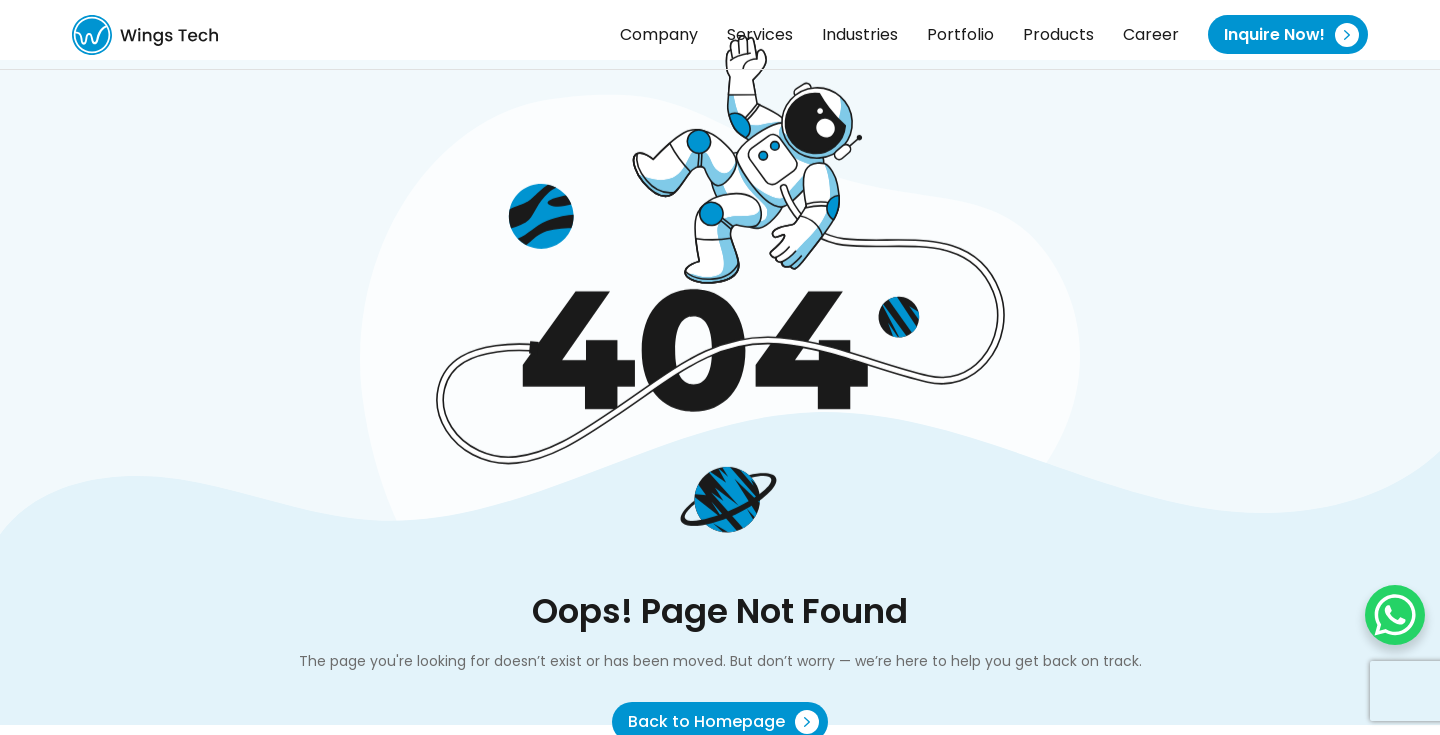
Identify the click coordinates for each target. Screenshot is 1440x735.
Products (1058, 34)
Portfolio (960, 34)
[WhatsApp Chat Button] (1395, 615)
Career (1151, 34)
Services (760, 34)
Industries (860, 34)
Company (659, 34)
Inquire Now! (1291, 35)
